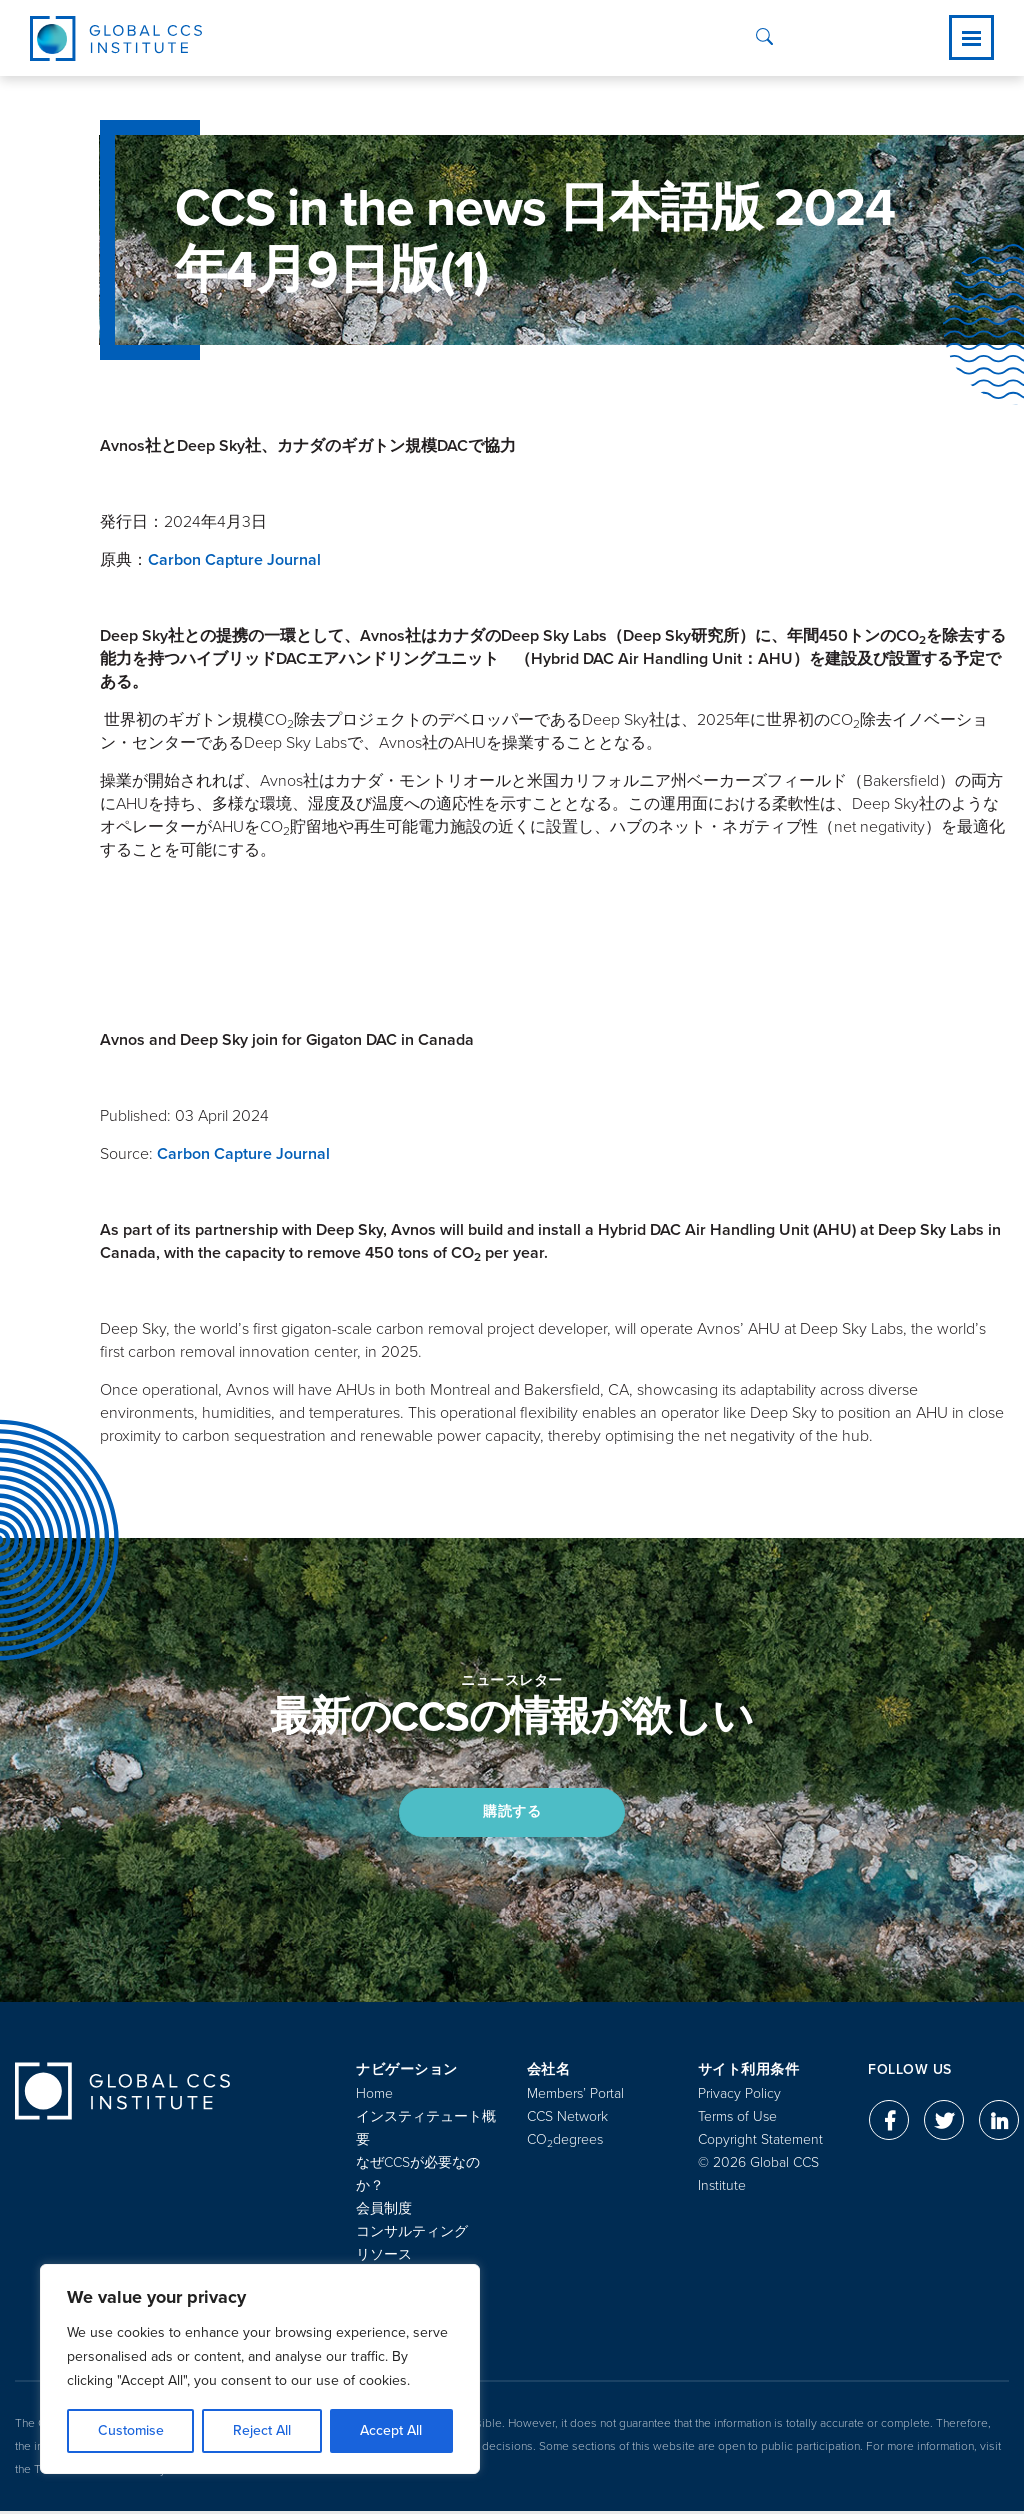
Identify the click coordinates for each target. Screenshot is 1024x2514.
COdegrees (565, 2142)
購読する (512, 1812)
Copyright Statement (760, 2142)
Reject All (262, 2430)
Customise (131, 2430)
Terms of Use (737, 2119)
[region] (260, 2369)
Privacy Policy (739, 2096)
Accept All (391, 2430)
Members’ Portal (575, 2096)
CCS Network (567, 2119)
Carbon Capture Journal (234, 560)
